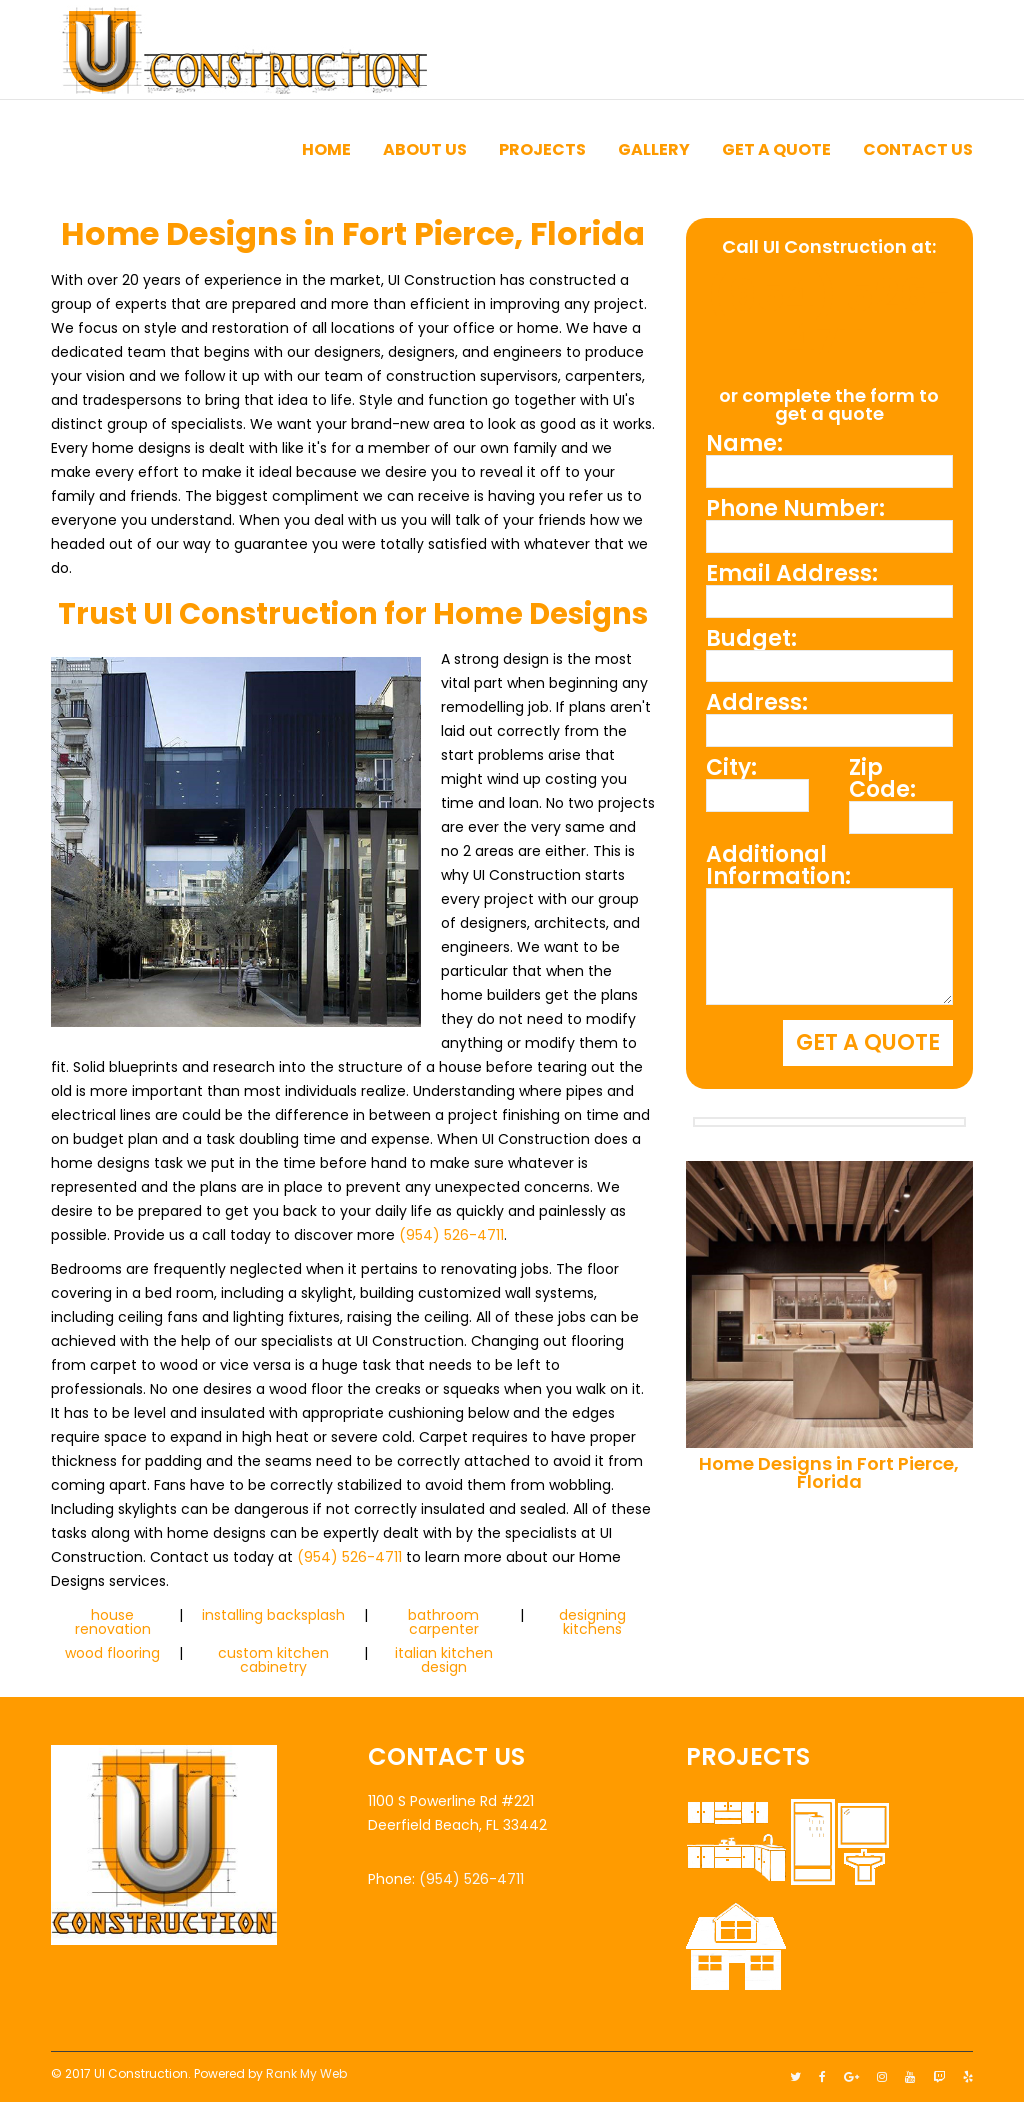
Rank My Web (306, 2073)
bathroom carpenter (443, 1622)
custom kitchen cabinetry (273, 1660)
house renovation (113, 1622)
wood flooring (112, 1653)
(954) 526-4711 (451, 1235)
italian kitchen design (444, 1660)
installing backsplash (273, 1615)
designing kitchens (592, 1622)
